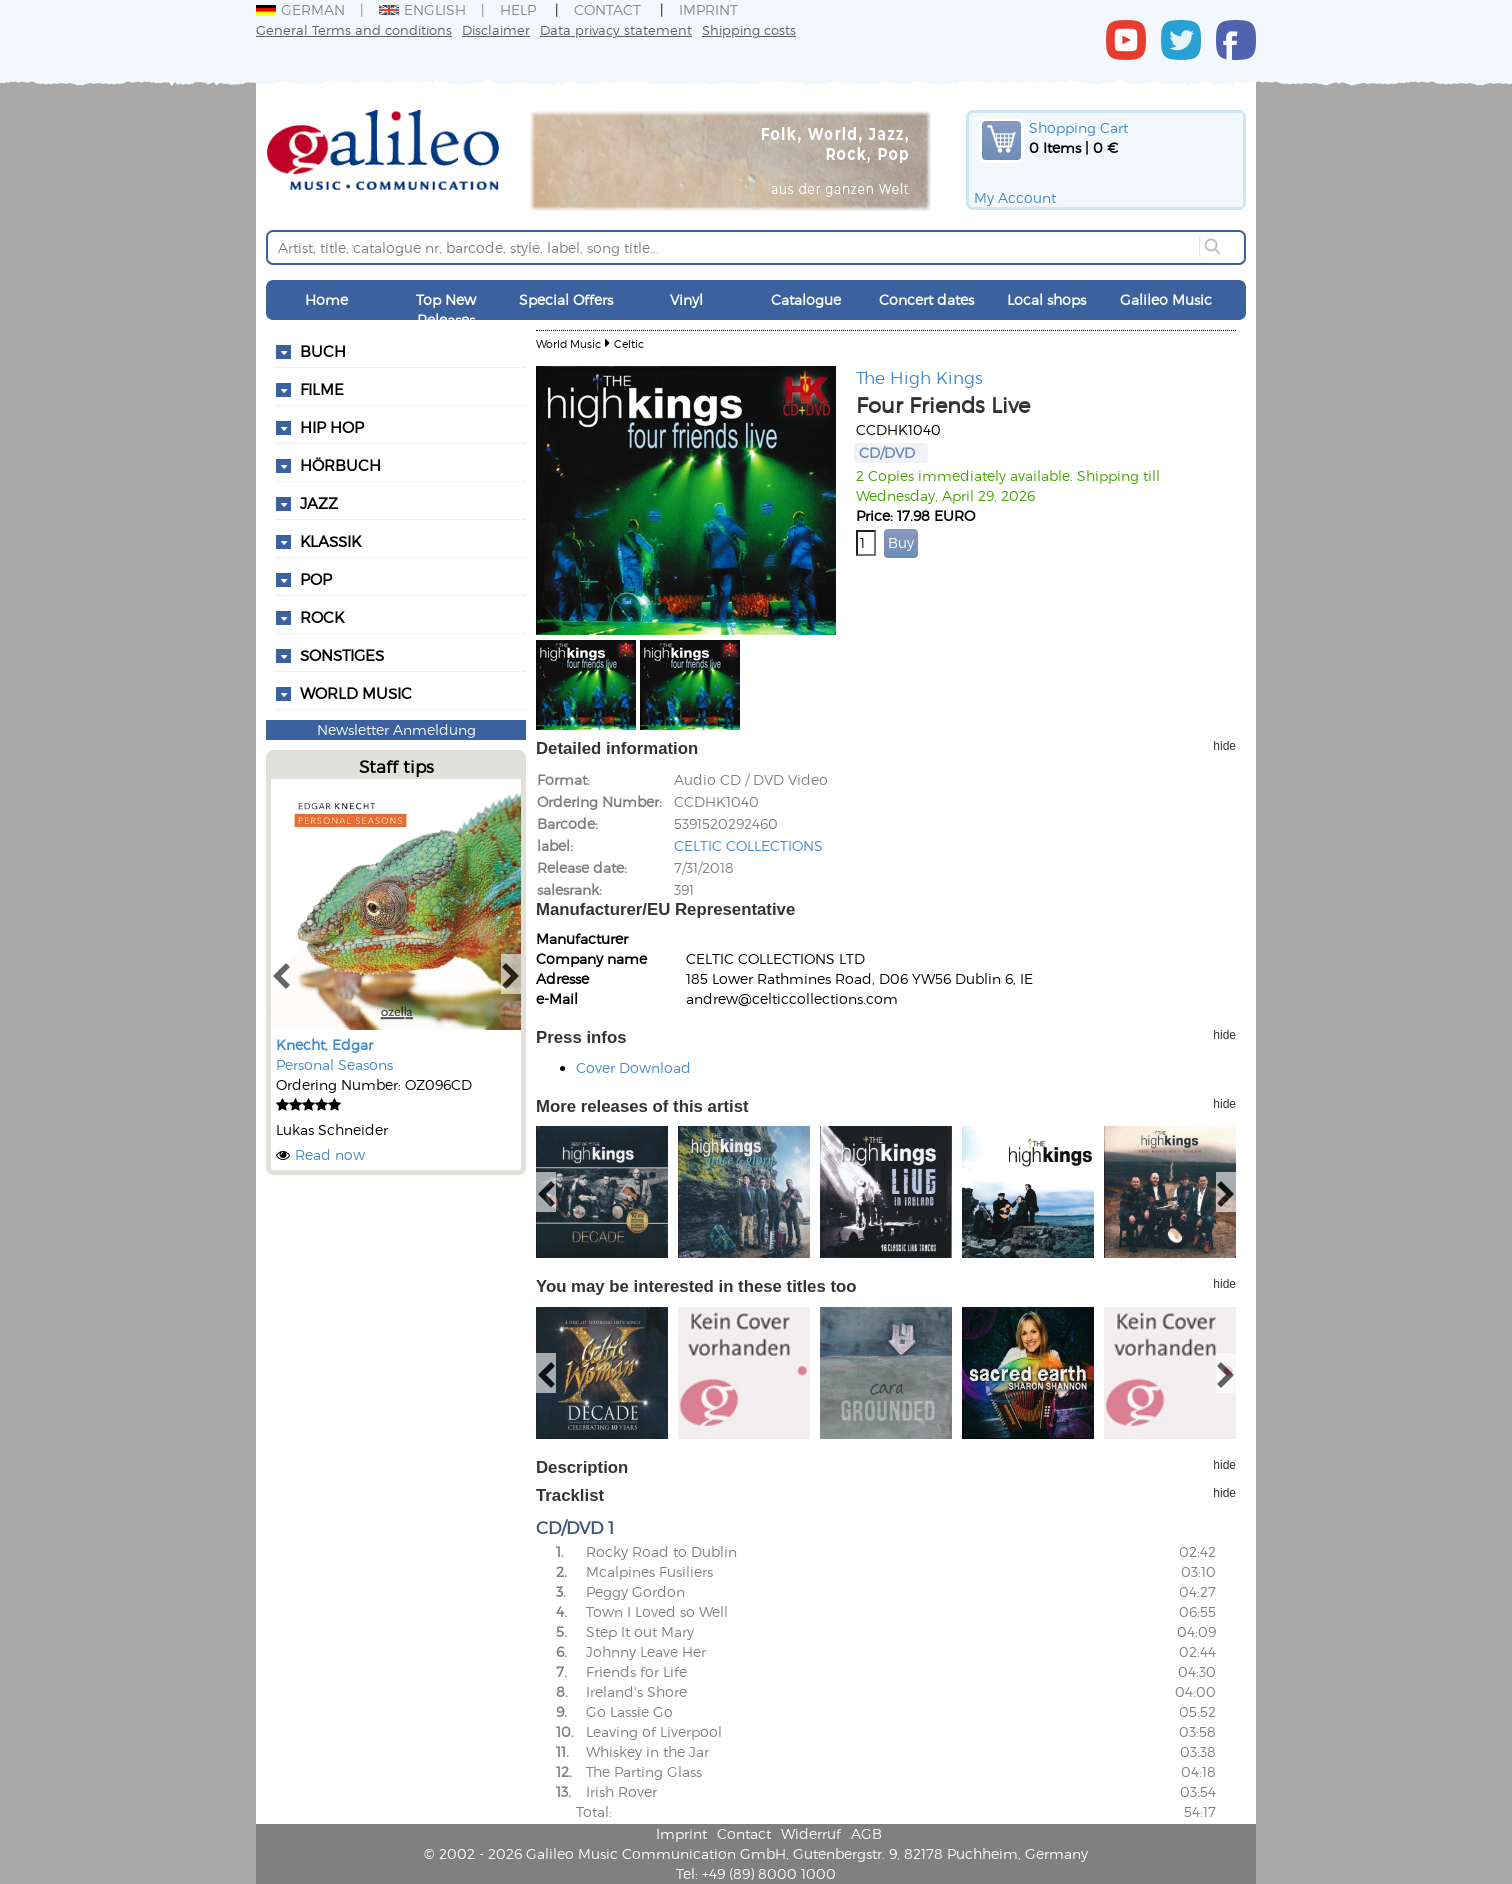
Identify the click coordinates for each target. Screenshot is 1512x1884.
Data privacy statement (616, 29)
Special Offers (566, 299)
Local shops (1046, 299)
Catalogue (806, 299)
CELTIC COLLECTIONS (748, 845)
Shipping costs (749, 29)
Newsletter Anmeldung (396, 729)
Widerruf (811, 1833)
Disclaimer (496, 29)
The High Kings (919, 377)
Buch (323, 351)
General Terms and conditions (354, 29)
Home (326, 299)
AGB (866, 1833)
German (300, 9)
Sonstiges (342, 655)
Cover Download (633, 1067)
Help (518, 9)
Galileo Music (1166, 299)
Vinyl (686, 299)
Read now (330, 1154)
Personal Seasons (334, 1064)
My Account (1015, 197)
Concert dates (926, 299)
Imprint (708, 9)
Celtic (629, 343)
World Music (356, 693)
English (422, 9)
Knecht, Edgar (324, 1044)
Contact (607, 9)
